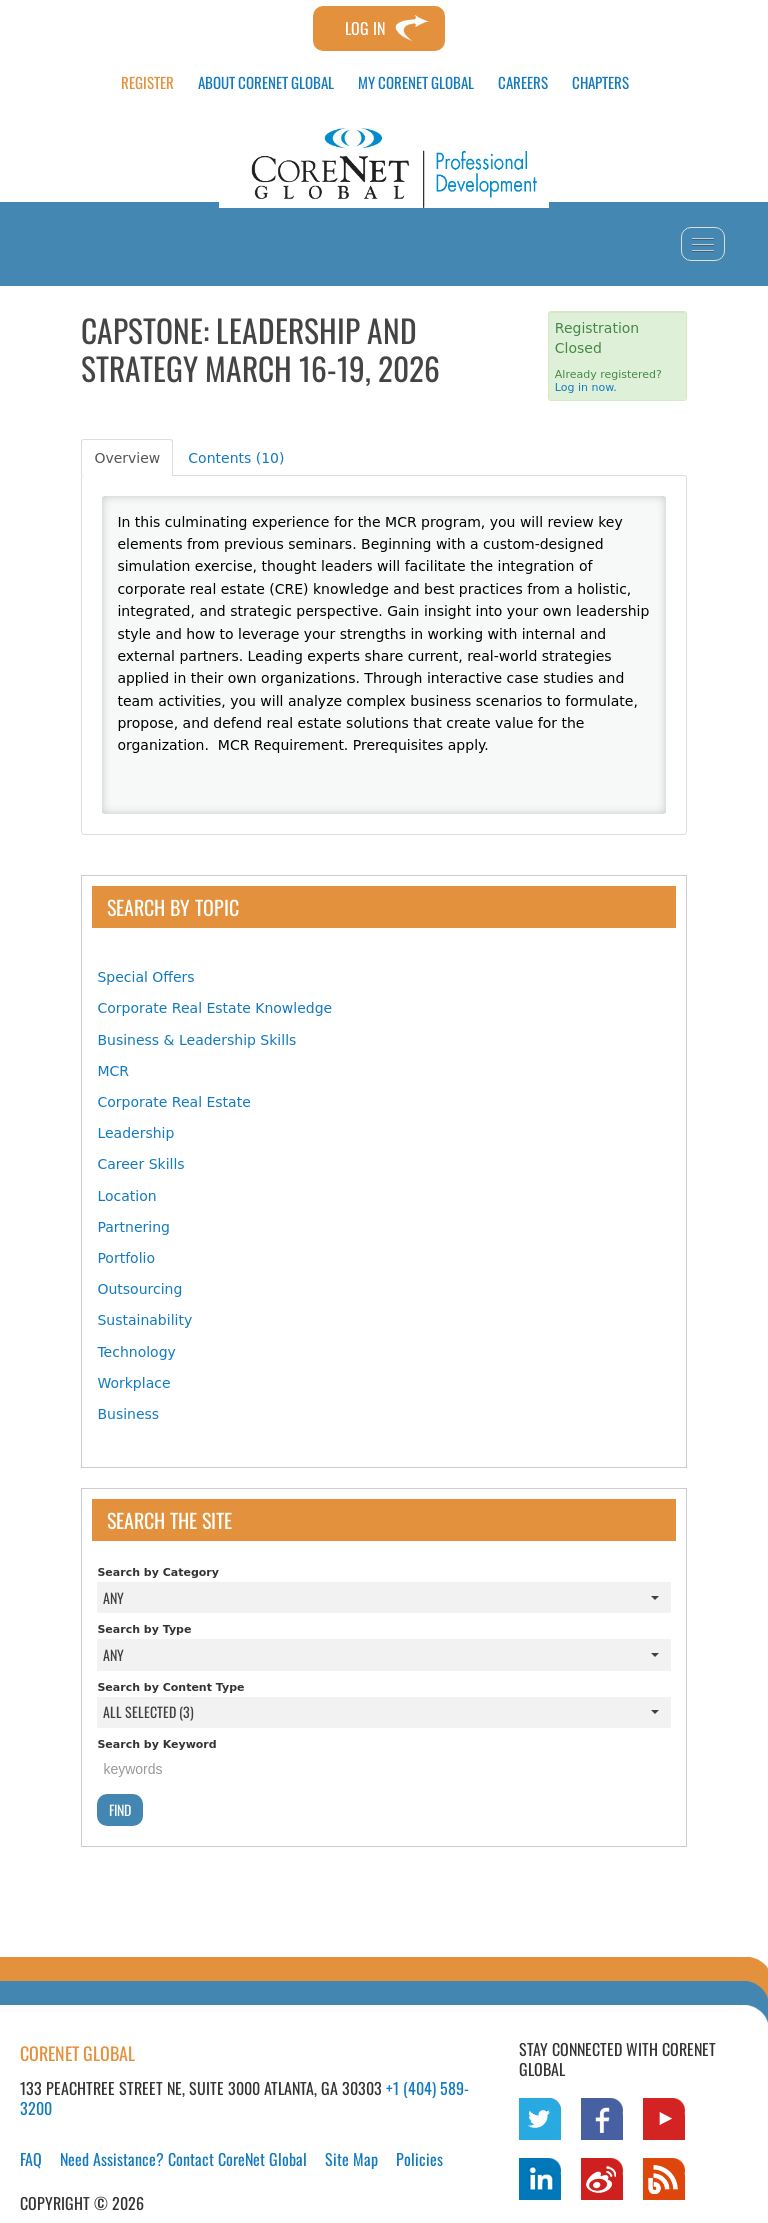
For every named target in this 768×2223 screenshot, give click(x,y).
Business (128, 1414)
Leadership (135, 1133)
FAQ (31, 2159)
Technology (136, 1352)
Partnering (133, 1227)
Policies (419, 2159)
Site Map (351, 2159)
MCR (113, 1071)
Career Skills (140, 1164)
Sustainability (144, 1320)
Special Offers (145, 977)
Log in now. (586, 387)
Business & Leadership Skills (196, 1040)
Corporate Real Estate (173, 1102)
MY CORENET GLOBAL (416, 82)
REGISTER (147, 82)
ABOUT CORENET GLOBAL (266, 82)
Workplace (133, 1383)
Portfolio (126, 1258)
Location (126, 1196)
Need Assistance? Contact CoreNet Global (183, 2159)
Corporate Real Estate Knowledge (214, 1008)
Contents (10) (236, 458)
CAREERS (523, 82)
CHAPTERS (600, 82)
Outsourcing (139, 1289)
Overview (127, 458)
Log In (365, 28)
